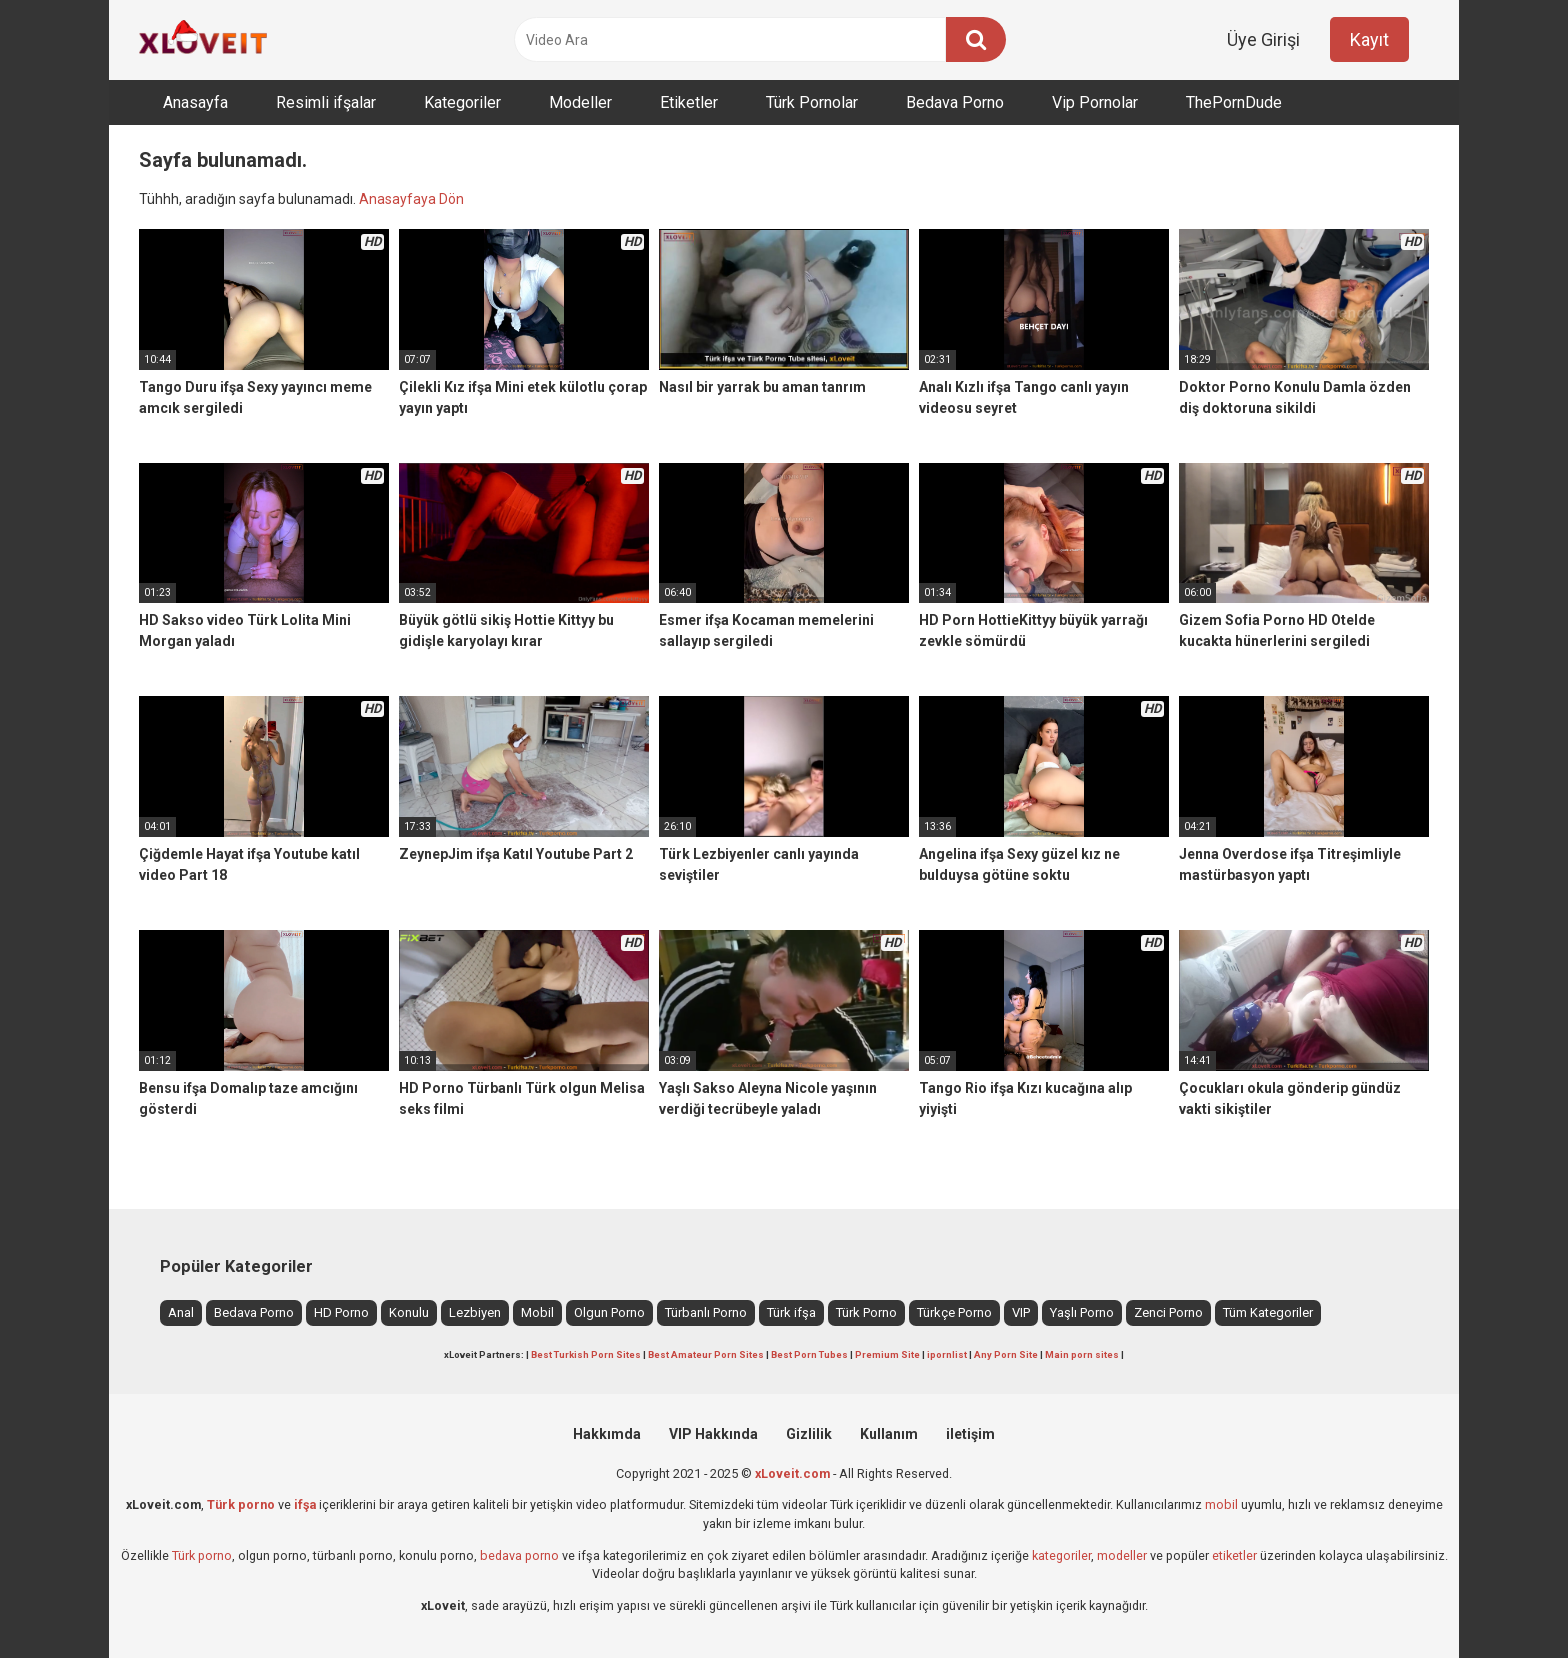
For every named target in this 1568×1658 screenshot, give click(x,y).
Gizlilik (809, 1434)
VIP (1021, 1312)
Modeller (580, 102)
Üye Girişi (1263, 39)
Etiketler (689, 102)
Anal (181, 1312)
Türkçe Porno (954, 1312)
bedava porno (519, 1555)
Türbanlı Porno (706, 1312)
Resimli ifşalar (326, 102)
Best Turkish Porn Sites (586, 1354)
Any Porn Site (1006, 1354)
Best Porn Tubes (809, 1354)
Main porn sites (1082, 1354)
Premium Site (887, 1354)
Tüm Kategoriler (1268, 1312)
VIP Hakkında (713, 1434)
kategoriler (1061, 1555)
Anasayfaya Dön (411, 199)
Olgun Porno (609, 1312)
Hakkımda (607, 1434)
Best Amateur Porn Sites (706, 1354)
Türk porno (202, 1555)
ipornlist (947, 1354)
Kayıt (1369, 39)
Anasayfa (195, 102)
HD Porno (341, 1312)
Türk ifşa (791, 1312)
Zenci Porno (1168, 1312)
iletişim (970, 1434)
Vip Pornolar (1095, 102)
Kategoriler (462, 102)
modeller (1122, 1555)
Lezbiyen (475, 1312)
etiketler (1234, 1555)
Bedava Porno (955, 102)
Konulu (409, 1312)
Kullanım (889, 1434)
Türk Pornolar (812, 102)
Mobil (537, 1312)
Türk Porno (866, 1312)
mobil (1221, 1504)
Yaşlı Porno (1082, 1312)
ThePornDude (1234, 102)
